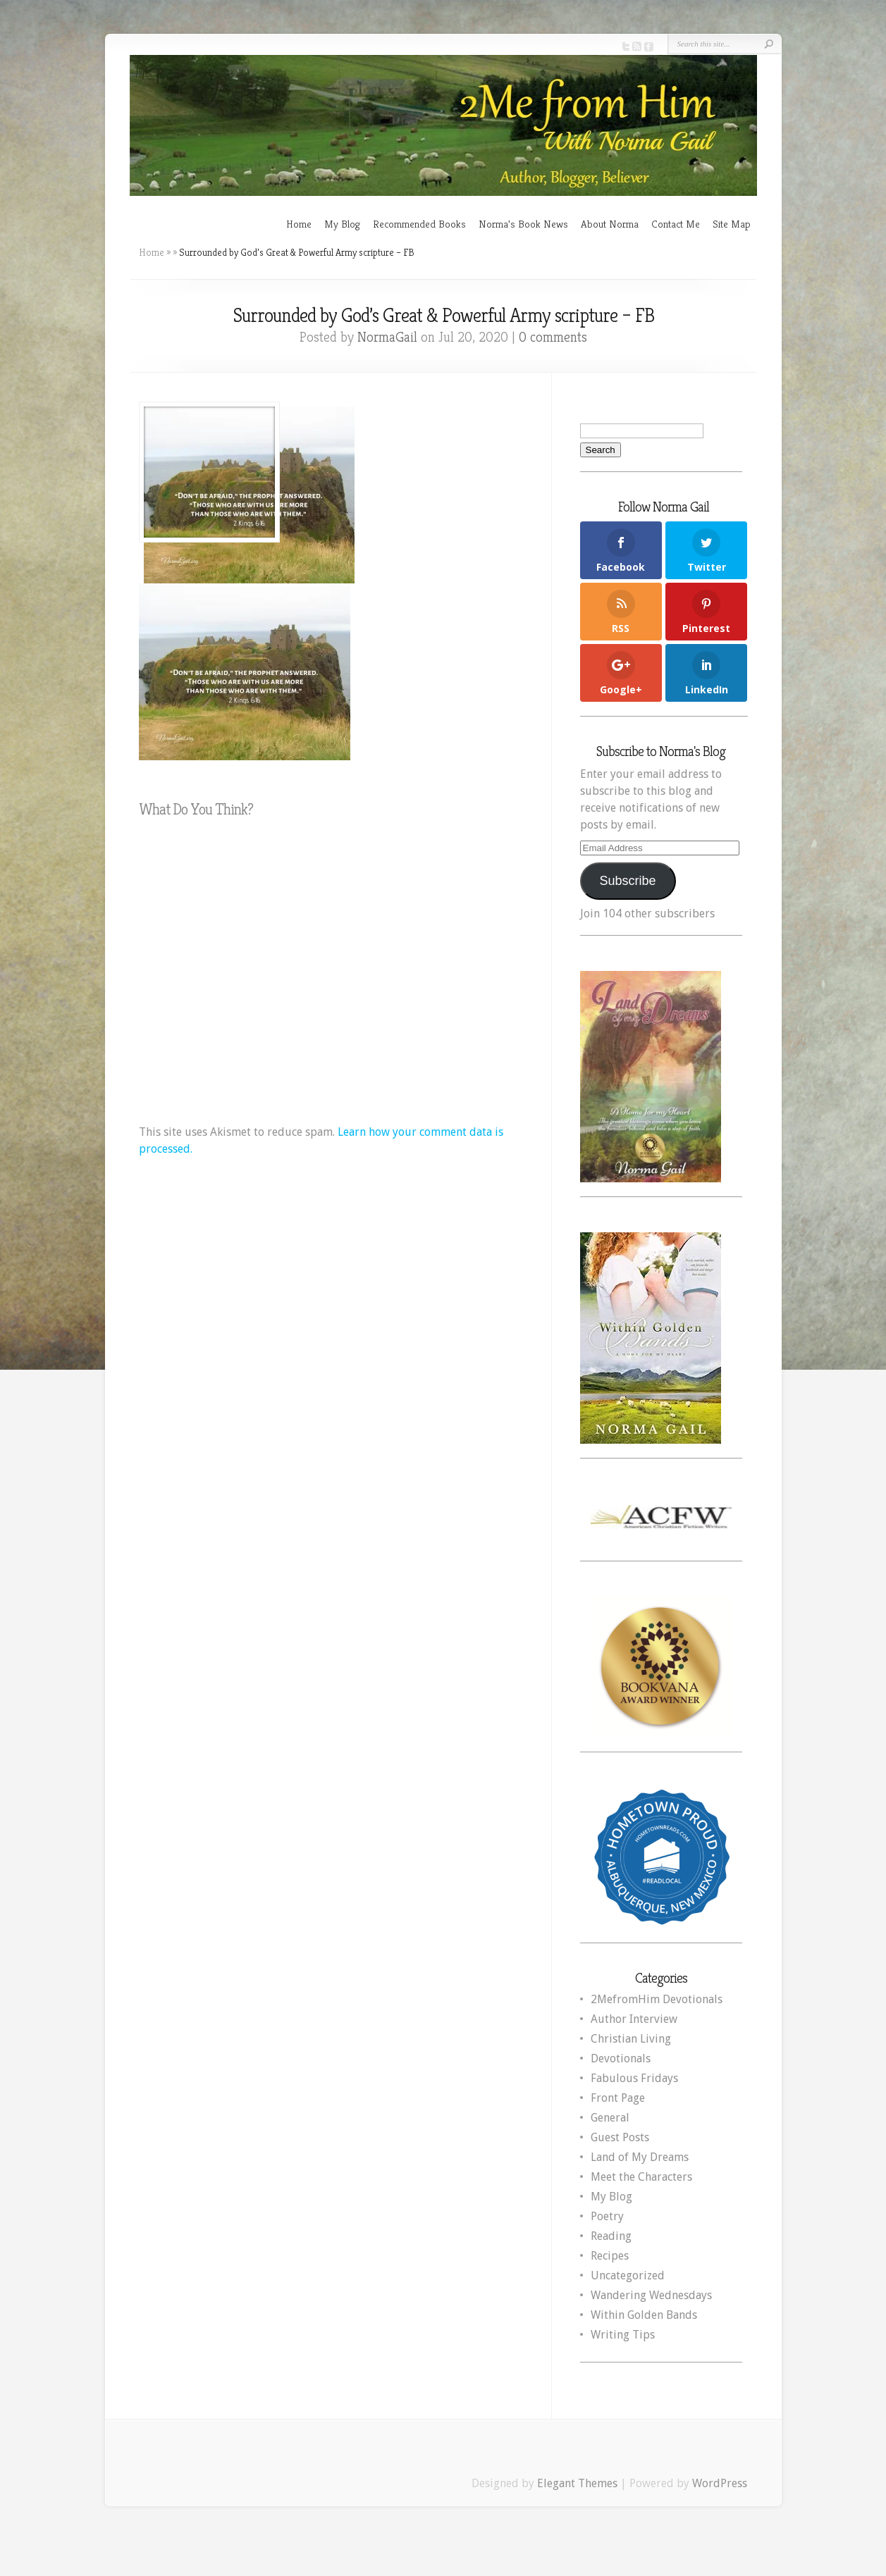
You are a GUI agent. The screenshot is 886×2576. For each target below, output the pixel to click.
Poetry (607, 2216)
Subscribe (627, 881)
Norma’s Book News (523, 223)
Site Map (732, 223)
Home (299, 223)
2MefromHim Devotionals (656, 1999)
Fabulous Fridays (634, 2078)
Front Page (618, 2098)
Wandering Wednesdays (651, 2295)
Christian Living (631, 2038)
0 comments (553, 337)
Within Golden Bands (644, 2315)
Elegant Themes (577, 2483)
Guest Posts (620, 2137)
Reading (611, 2236)
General (610, 2117)
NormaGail (387, 337)
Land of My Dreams (640, 2157)
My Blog (342, 223)
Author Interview (634, 2019)
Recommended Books (419, 223)
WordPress (719, 2483)
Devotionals (621, 2058)
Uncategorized (628, 2275)
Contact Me (675, 223)
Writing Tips (623, 2334)
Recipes (610, 2255)
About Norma (610, 223)
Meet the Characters (641, 2177)
